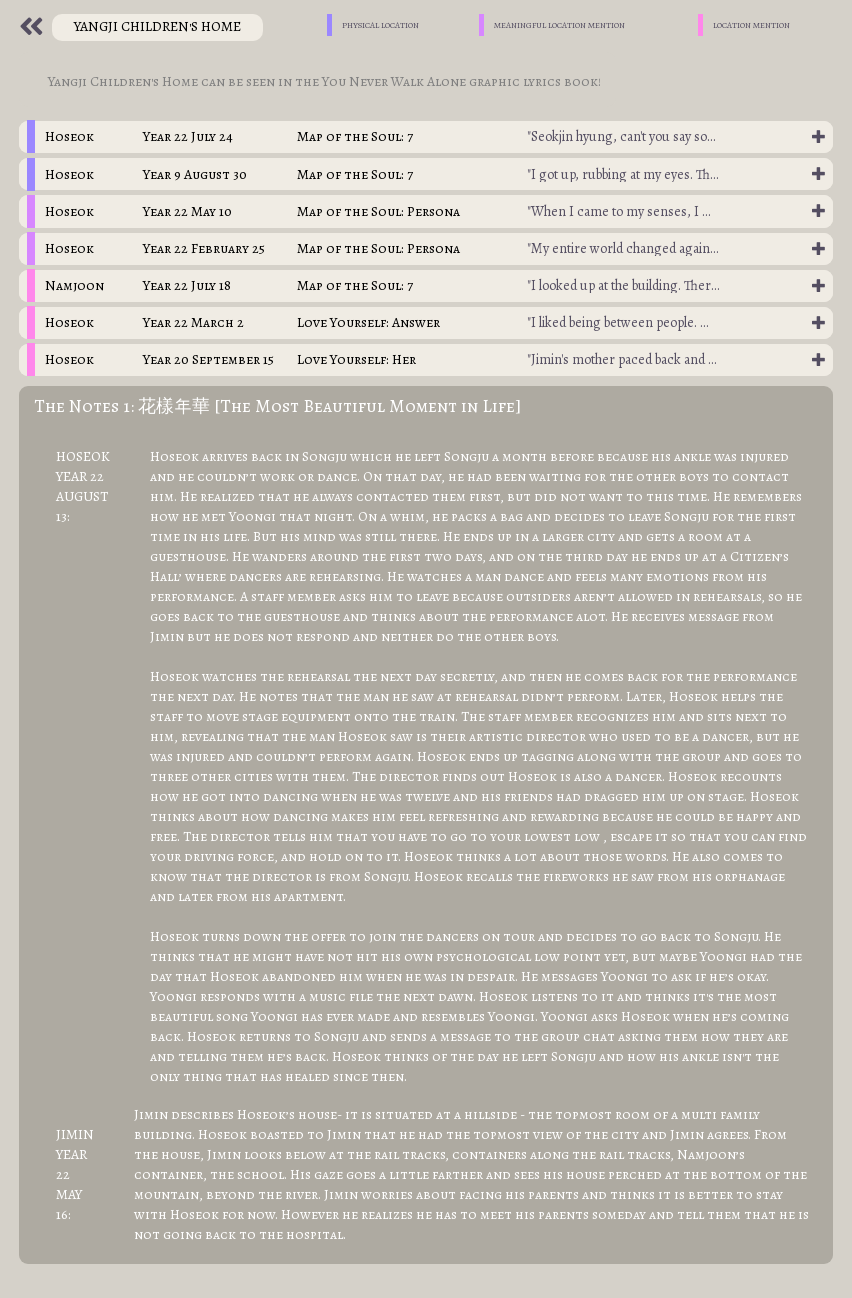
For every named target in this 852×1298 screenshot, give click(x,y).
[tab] (426, 137)
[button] (426, 137)
